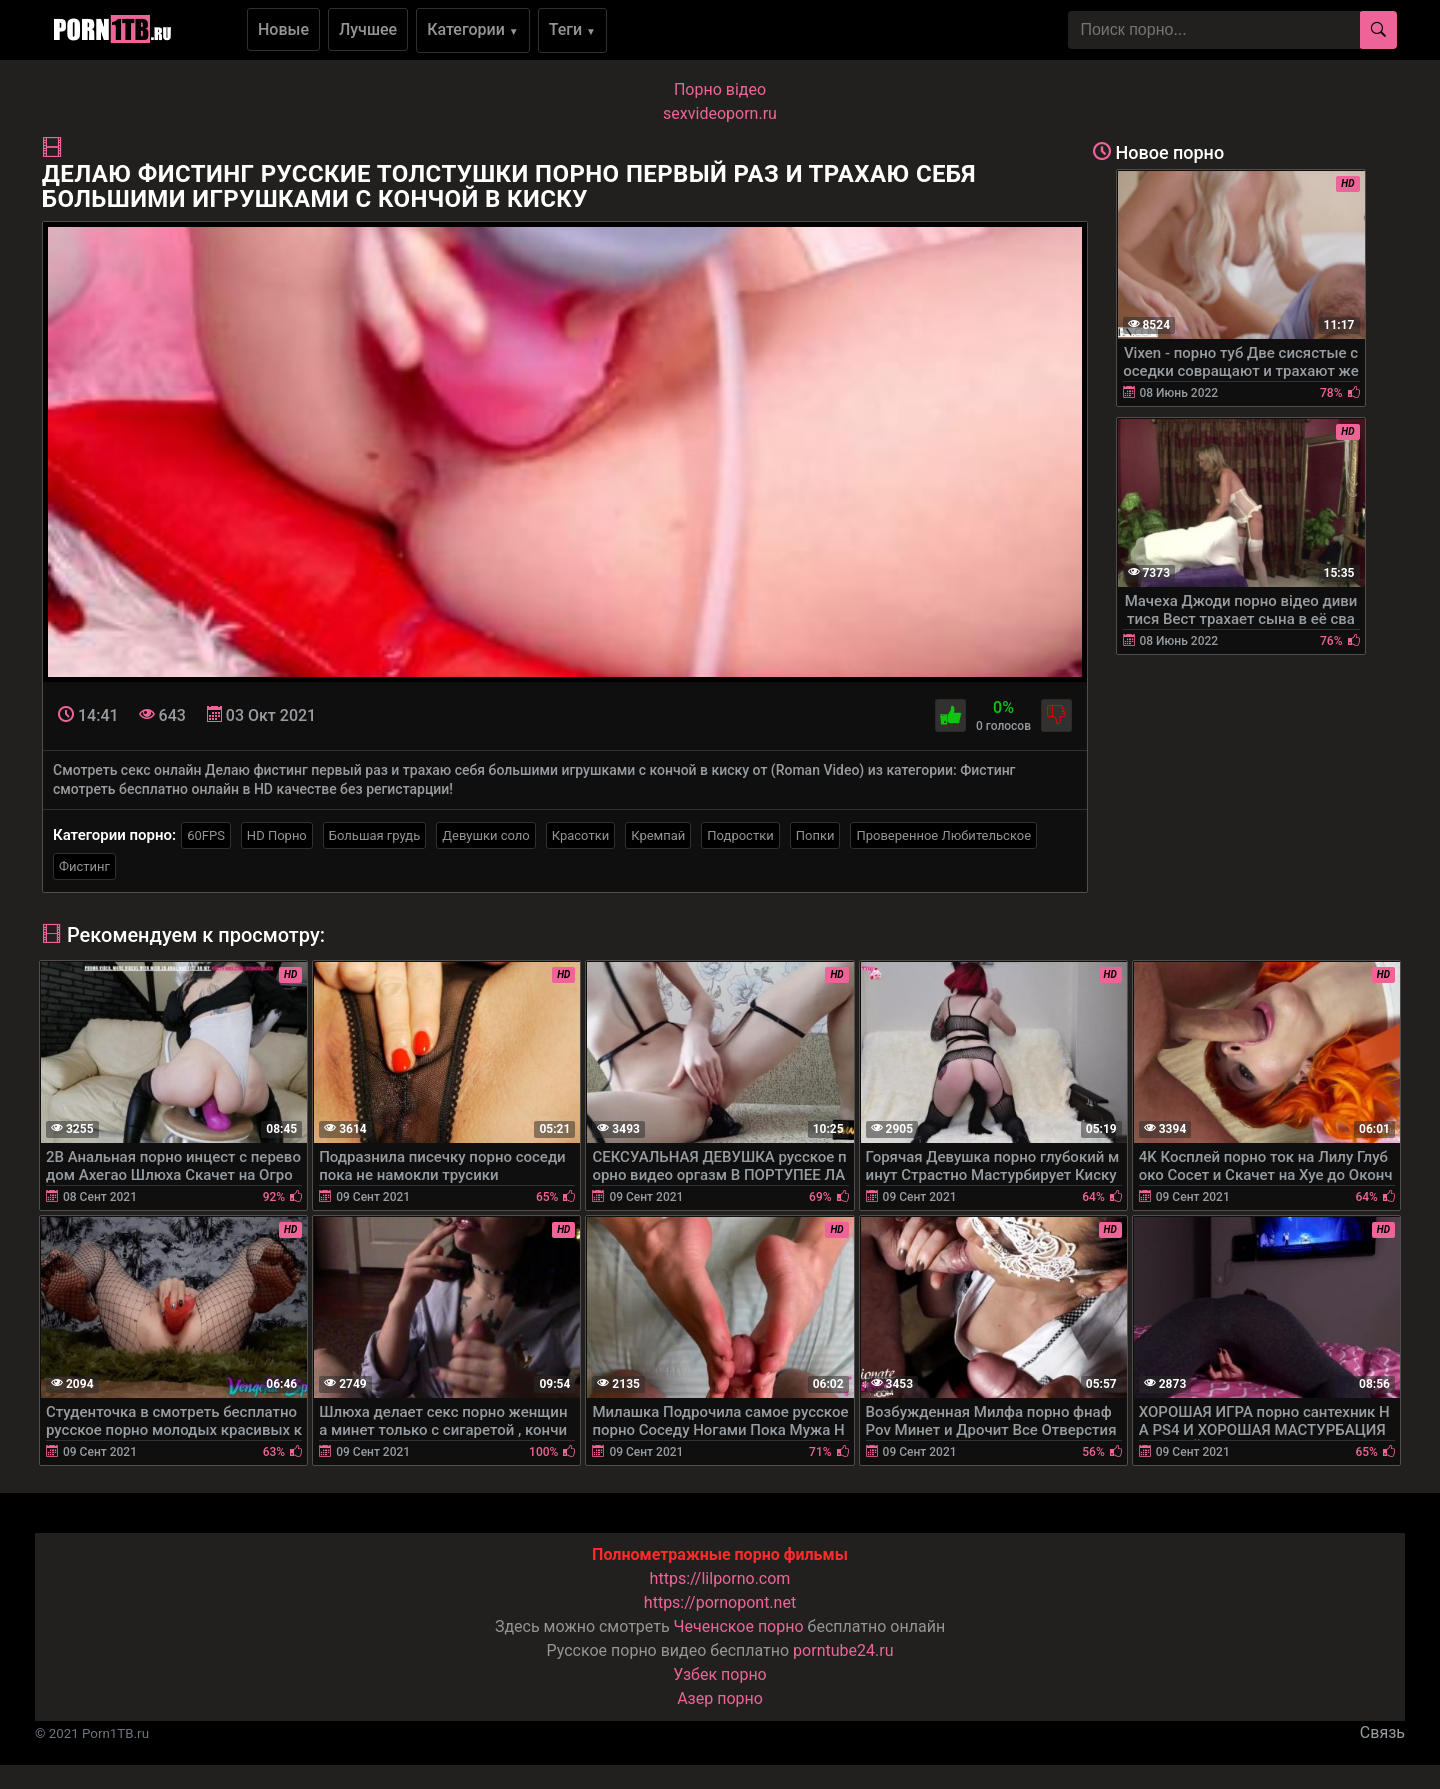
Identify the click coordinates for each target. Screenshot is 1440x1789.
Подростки (740, 835)
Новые (283, 29)
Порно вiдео (720, 89)
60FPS (206, 835)
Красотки (580, 835)
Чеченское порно (739, 1626)
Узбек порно (720, 1674)
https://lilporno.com (720, 1578)
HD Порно (277, 835)
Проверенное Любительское (943, 835)
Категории (473, 29)
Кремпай (658, 835)
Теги (572, 29)
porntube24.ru (843, 1650)
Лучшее (368, 29)
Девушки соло (486, 835)
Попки (815, 835)
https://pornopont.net (720, 1602)
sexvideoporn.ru (720, 113)
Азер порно (720, 1698)
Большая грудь (374, 835)
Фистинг (84, 866)
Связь (1382, 1732)
